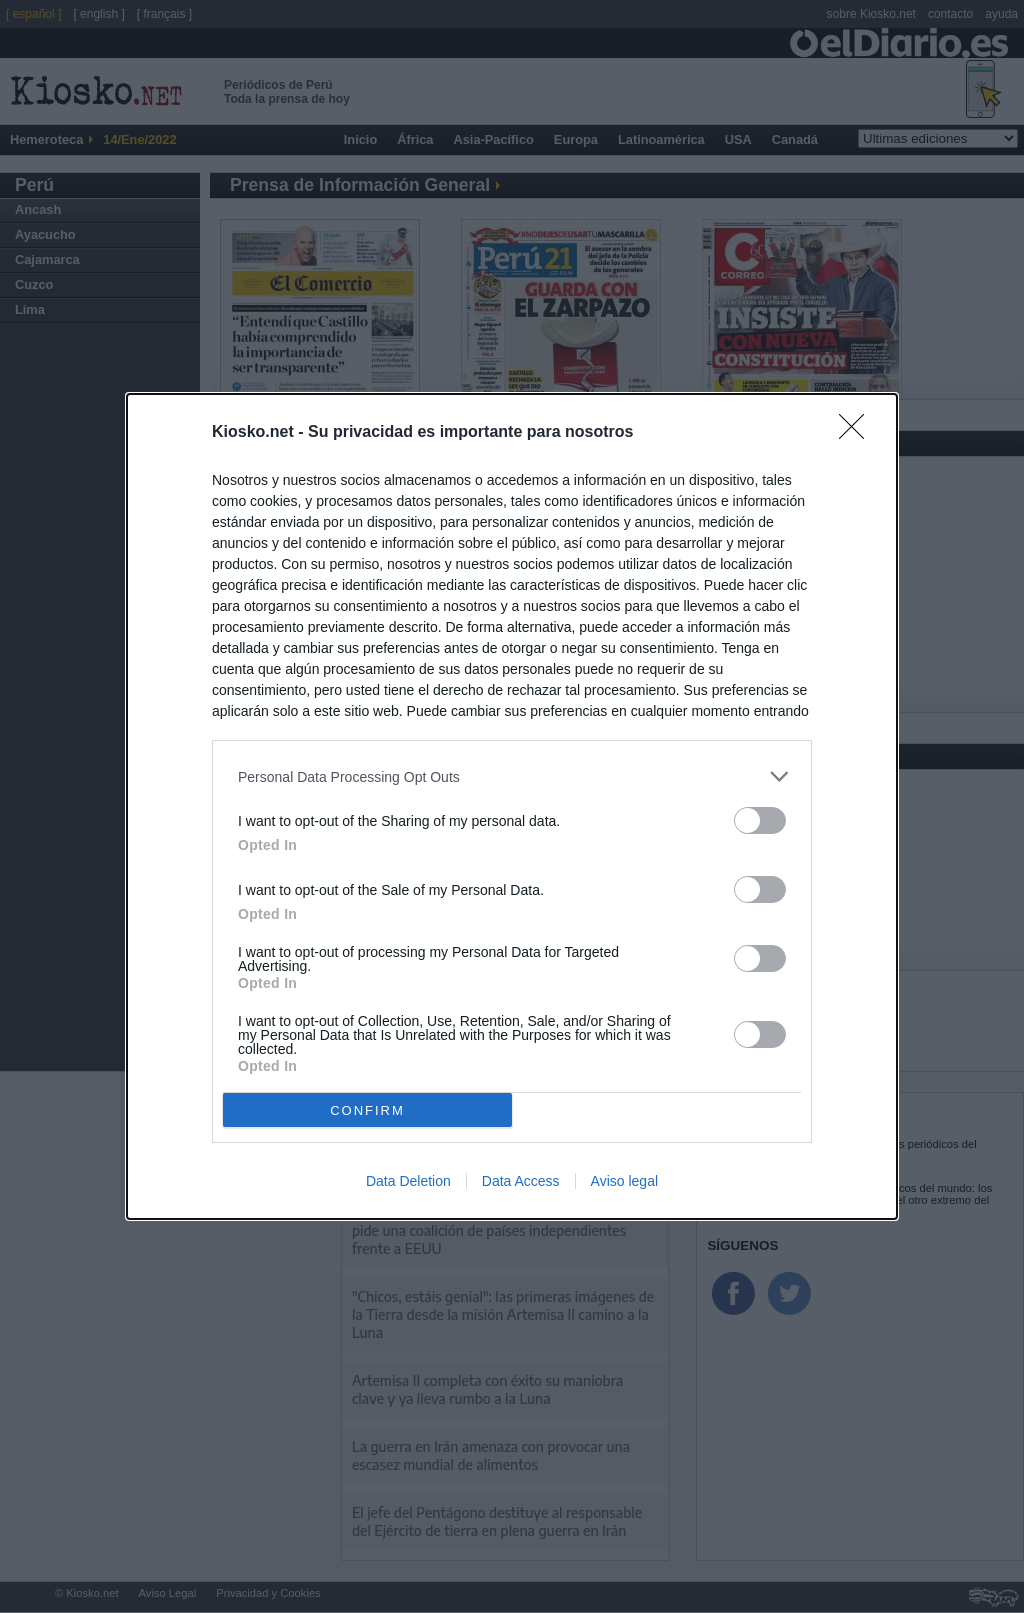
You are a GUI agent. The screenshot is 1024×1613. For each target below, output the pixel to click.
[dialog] (512, 806)
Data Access (521, 1181)
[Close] (858, 433)
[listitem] (512, 776)
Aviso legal (624, 1181)
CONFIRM (367, 1110)
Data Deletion (408, 1181)
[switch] (760, 820)
